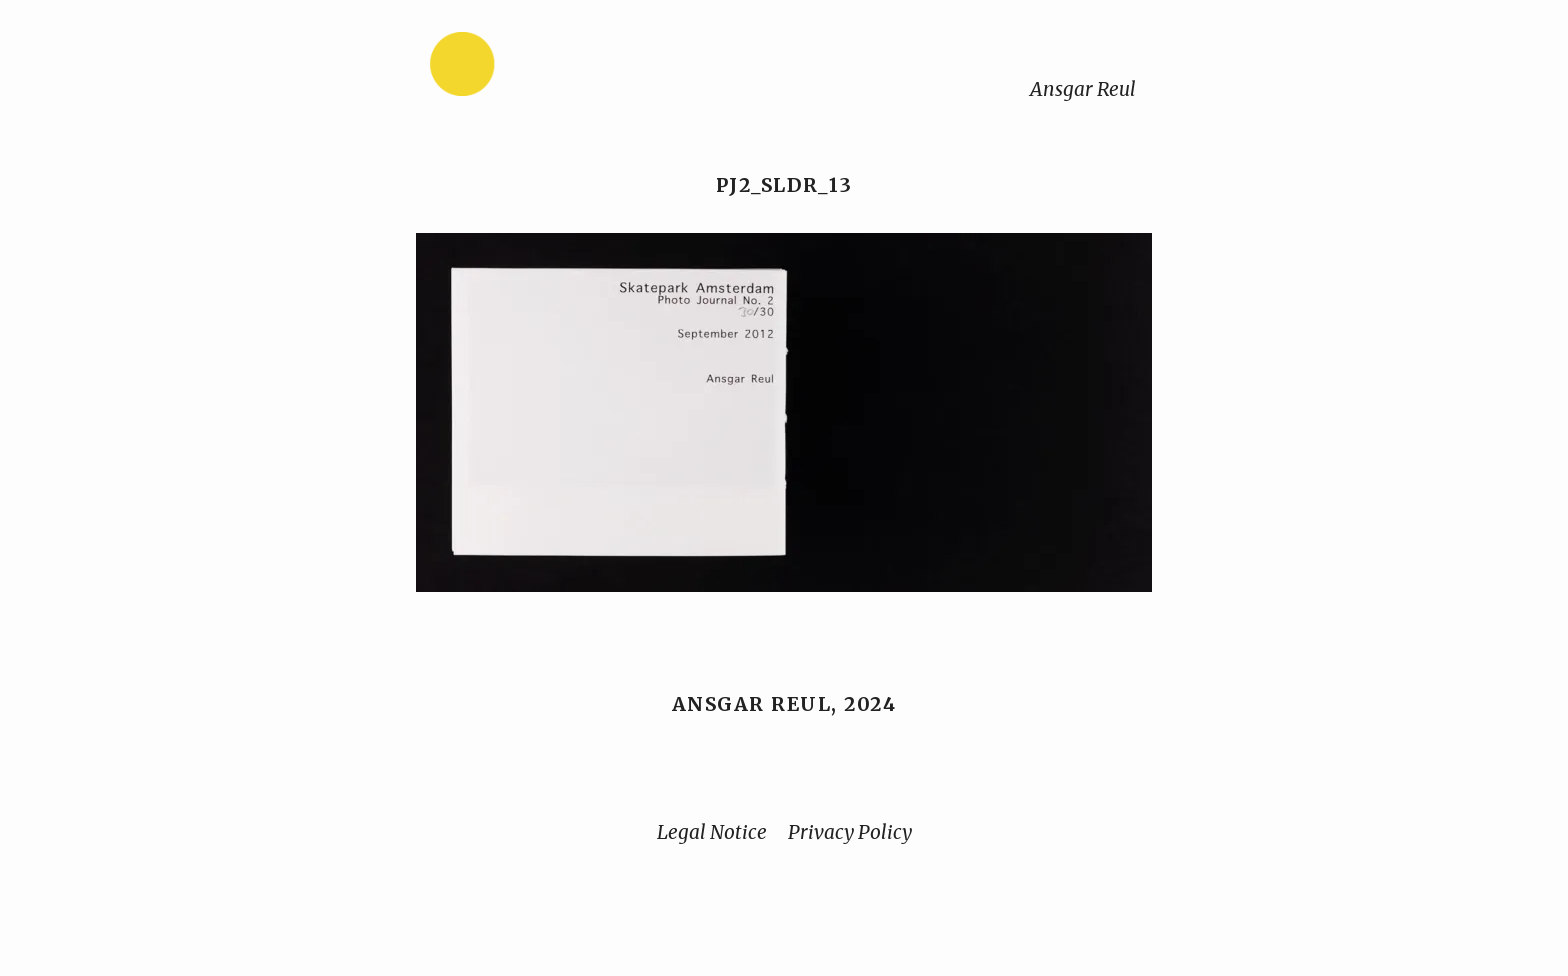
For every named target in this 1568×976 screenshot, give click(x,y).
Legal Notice (712, 832)
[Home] (525, 68)
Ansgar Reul (1083, 89)
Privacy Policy (850, 832)
